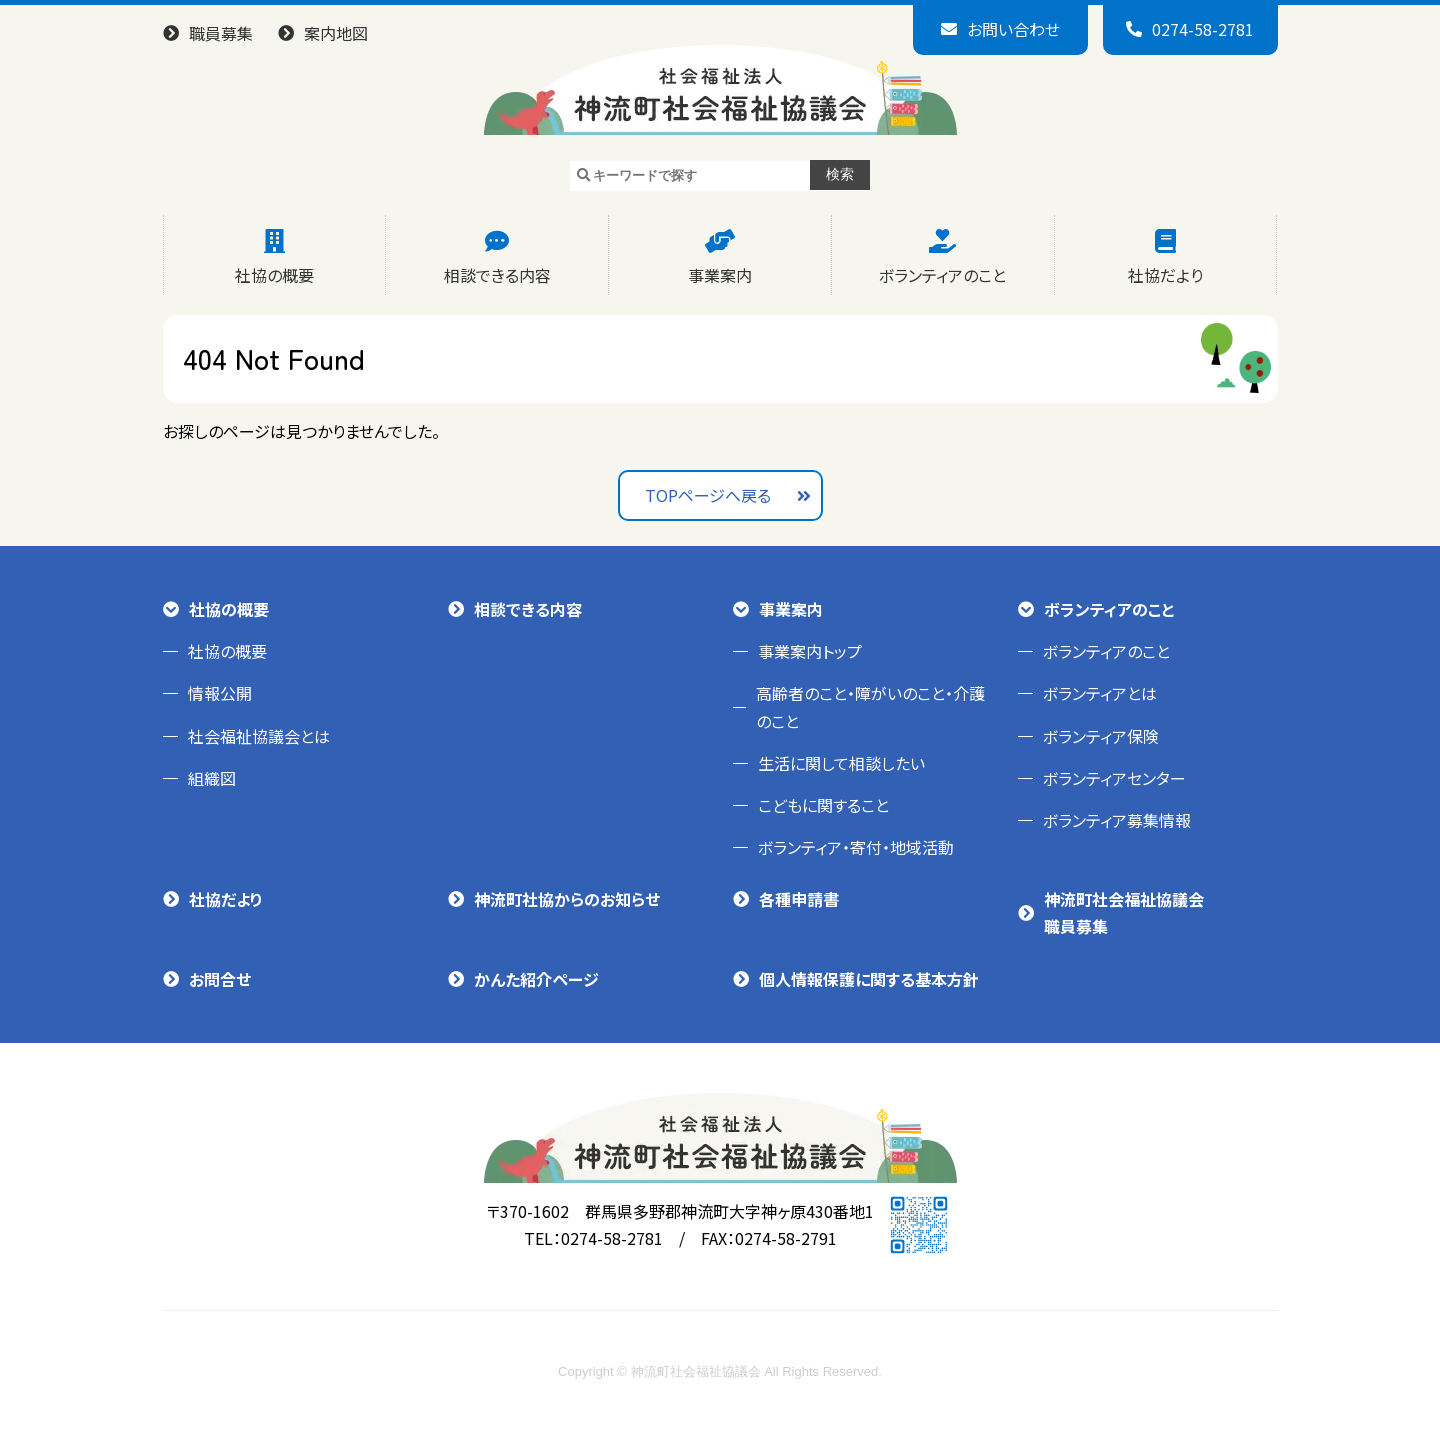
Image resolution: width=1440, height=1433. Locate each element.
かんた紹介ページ (536, 979)
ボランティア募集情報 (1117, 820)
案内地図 (336, 33)
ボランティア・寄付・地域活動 (856, 847)
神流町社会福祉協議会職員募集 (1124, 912)
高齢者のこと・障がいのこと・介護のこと (870, 706)
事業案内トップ (810, 651)
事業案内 (720, 275)
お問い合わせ (1013, 29)
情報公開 (220, 693)
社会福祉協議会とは (259, 736)
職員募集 (221, 33)
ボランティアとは (1100, 693)
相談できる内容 (497, 275)
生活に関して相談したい (841, 763)
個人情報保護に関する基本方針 (869, 979)
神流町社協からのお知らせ (567, 899)
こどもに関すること (823, 805)
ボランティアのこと (942, 275)
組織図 (212, 778)
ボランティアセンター (1114, 778)
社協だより (1165, 275)
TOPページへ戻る (708, 495)
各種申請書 (799, 899)
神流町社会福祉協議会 (720, 90)
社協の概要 (274, 275)
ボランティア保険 (1101, 736)
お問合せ (220, 979)
